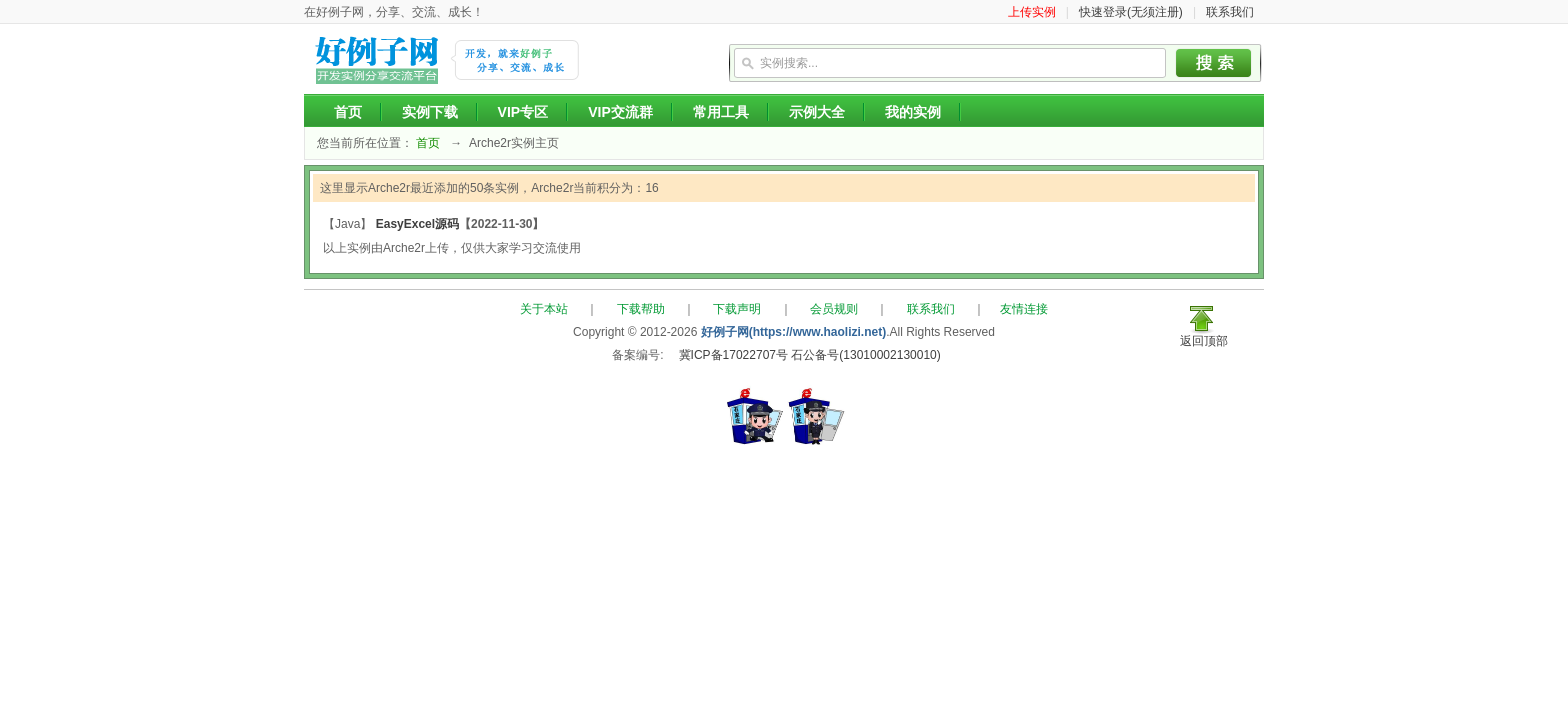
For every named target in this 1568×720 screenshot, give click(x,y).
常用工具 (721, 112)
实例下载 (430, 112)
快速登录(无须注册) (1131, 12)
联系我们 (1230, 12)
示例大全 (817, 112)
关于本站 (544, 309)
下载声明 (737, 309)
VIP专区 (523, 112)
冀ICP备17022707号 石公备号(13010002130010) (810, 355)
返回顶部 (1204, 341)
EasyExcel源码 (417, 224)
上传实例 (1032, 12)
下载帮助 (641, 309)
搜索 (1214, 63)
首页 (348, 112)
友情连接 (1024, 309)
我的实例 (913, 112)
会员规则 (834, 309)
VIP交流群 (620, 112)
